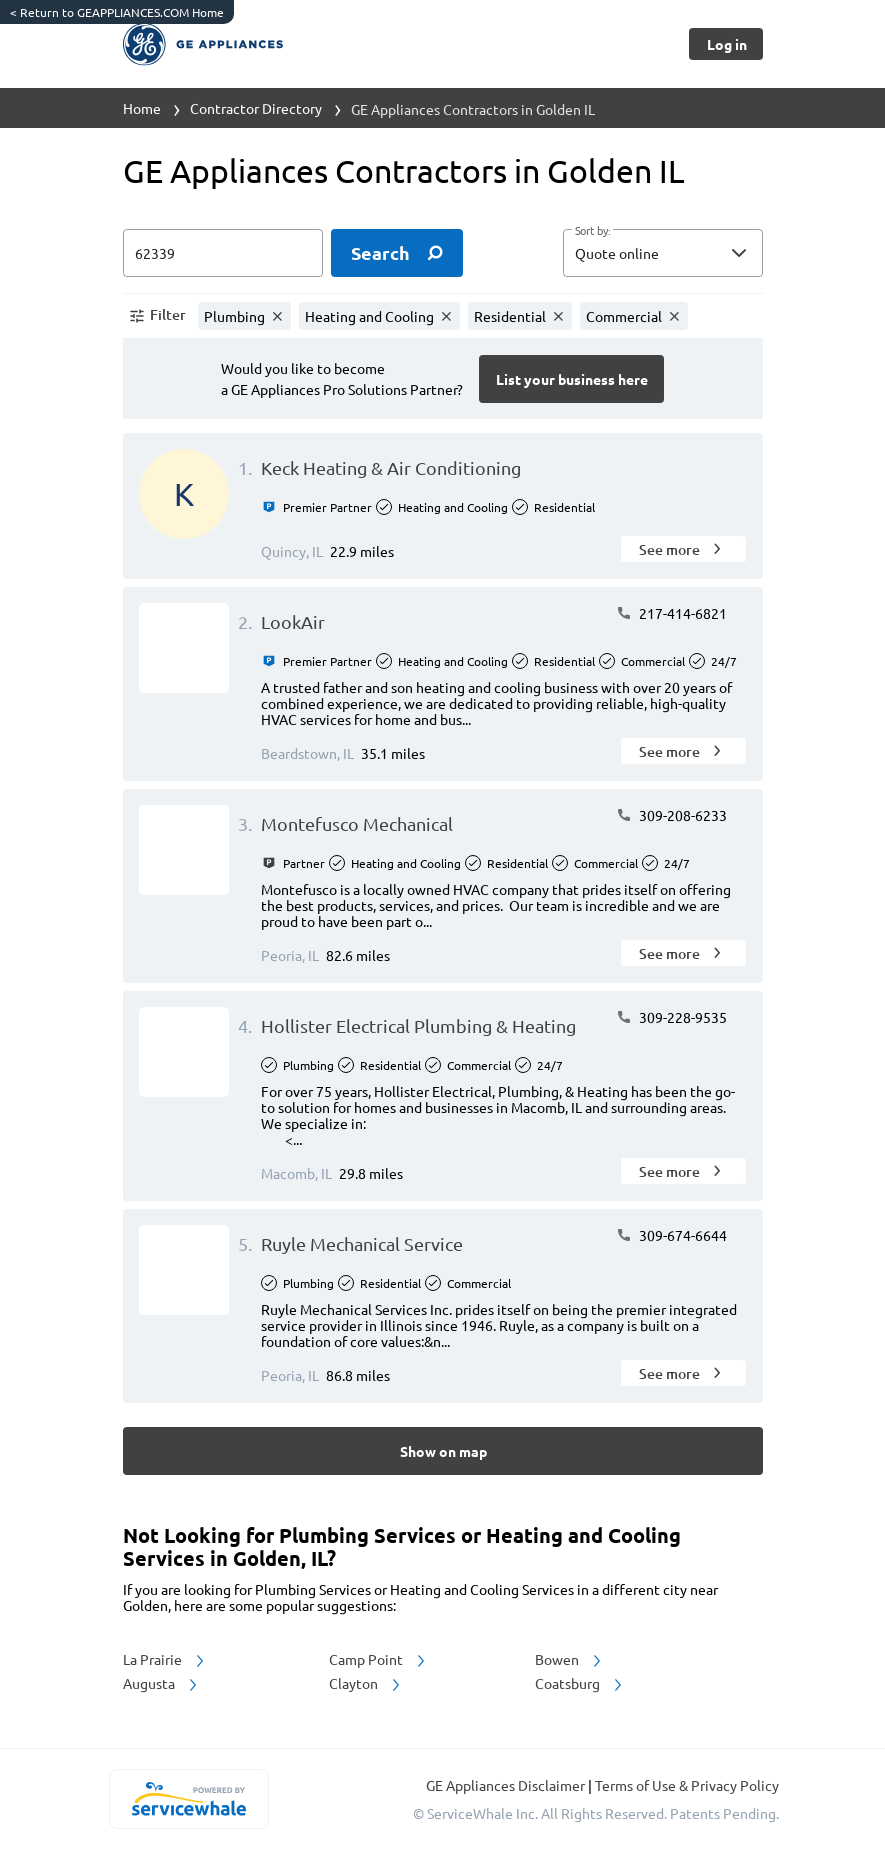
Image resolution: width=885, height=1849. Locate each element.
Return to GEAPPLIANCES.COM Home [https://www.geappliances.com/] (117, 12)
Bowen (569, 1659)
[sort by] (693, 253)
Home (142, 108)
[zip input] (223, 253)
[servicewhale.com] (189, 1799)
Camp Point (378, 1659)
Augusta (161, 1683)
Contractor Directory (256, 108)
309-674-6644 (671, 1235)
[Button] (725, 44)
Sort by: (592, 231)
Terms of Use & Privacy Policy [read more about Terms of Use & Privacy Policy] (687, 1785)
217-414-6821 (671, 613)
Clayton (366, 1683)
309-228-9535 (671, 1017)
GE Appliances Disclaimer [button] (507, 1785)
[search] (397, 253)
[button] (663, 253)
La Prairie (165, 1659)
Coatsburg (580, 1683)
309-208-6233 (671, 815)
